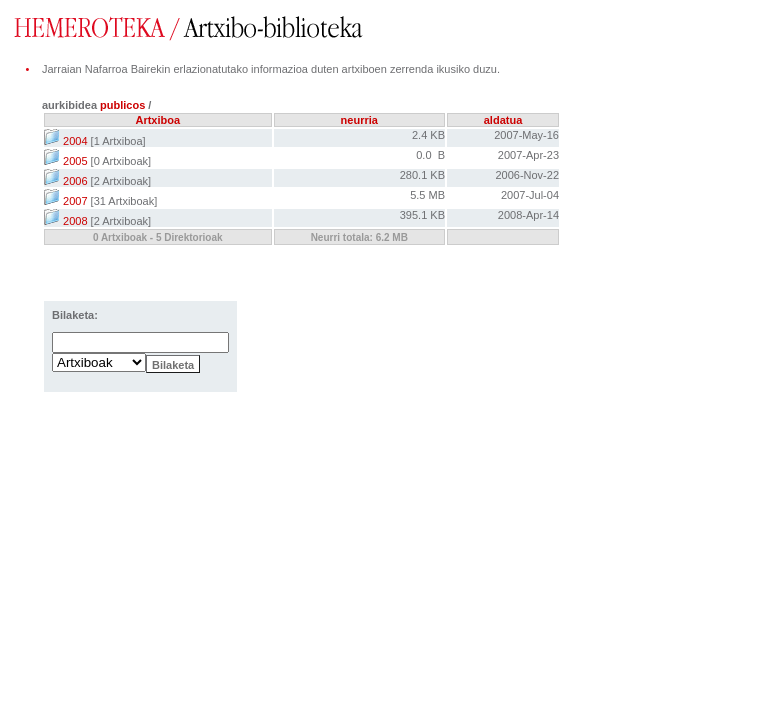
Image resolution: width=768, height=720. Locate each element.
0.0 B (430, 155)
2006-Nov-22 (527, 175)
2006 (66, 181)
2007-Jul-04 (530, 195)
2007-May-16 (526, 135)
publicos (124, 105)
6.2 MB (392, 237)
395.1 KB (422, 215)
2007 (66, 201)
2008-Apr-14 (528, 215)
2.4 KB (428, 135)
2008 (66, 221)
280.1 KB (422, 175)
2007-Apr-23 (528, 155)
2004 (66, 141)
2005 (66, 161)
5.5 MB (427, 195)
